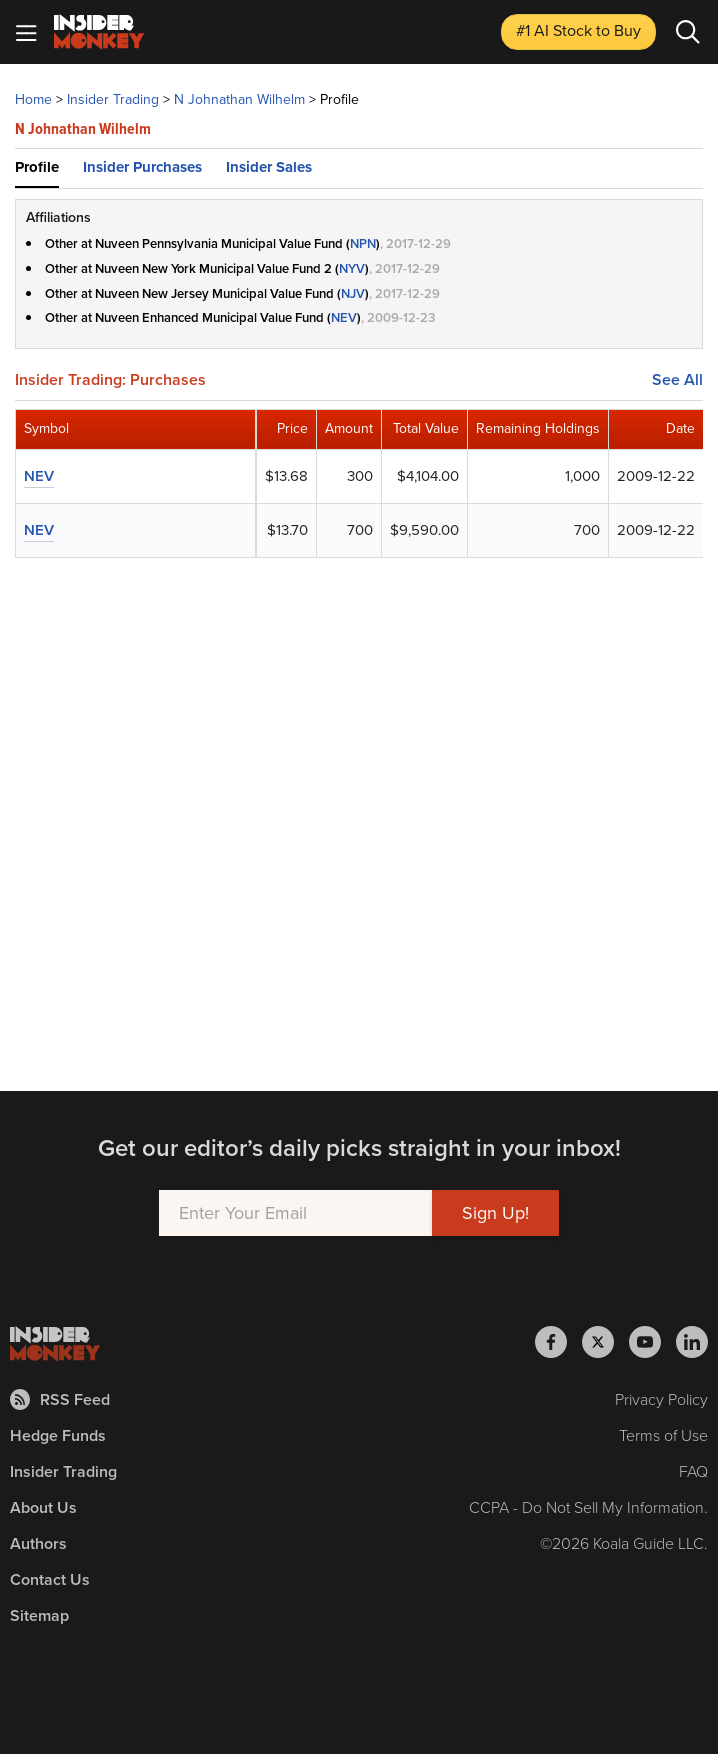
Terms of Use (663, 1435)
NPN (363, 243)
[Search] (688, 32)
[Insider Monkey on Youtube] (652, 1342)
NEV (344, 317)
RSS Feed (60, 1399)
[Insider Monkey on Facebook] (558, 1342)
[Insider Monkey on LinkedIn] (692, 1342)
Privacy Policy (661, 1399)
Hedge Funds (58, 1435)
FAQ (693, 1471)
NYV (352, 268)
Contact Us (50, 1579)
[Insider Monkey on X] (605, 1342)
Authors (38, 1543)
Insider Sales (269, 167)
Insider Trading (63, 1471)
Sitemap (39, 1615)
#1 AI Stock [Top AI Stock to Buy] (578, 30)
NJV (353, 293)
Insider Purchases (142, 167)
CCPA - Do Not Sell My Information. (588, 1507)
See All (677, 380)
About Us (43, 1507)
